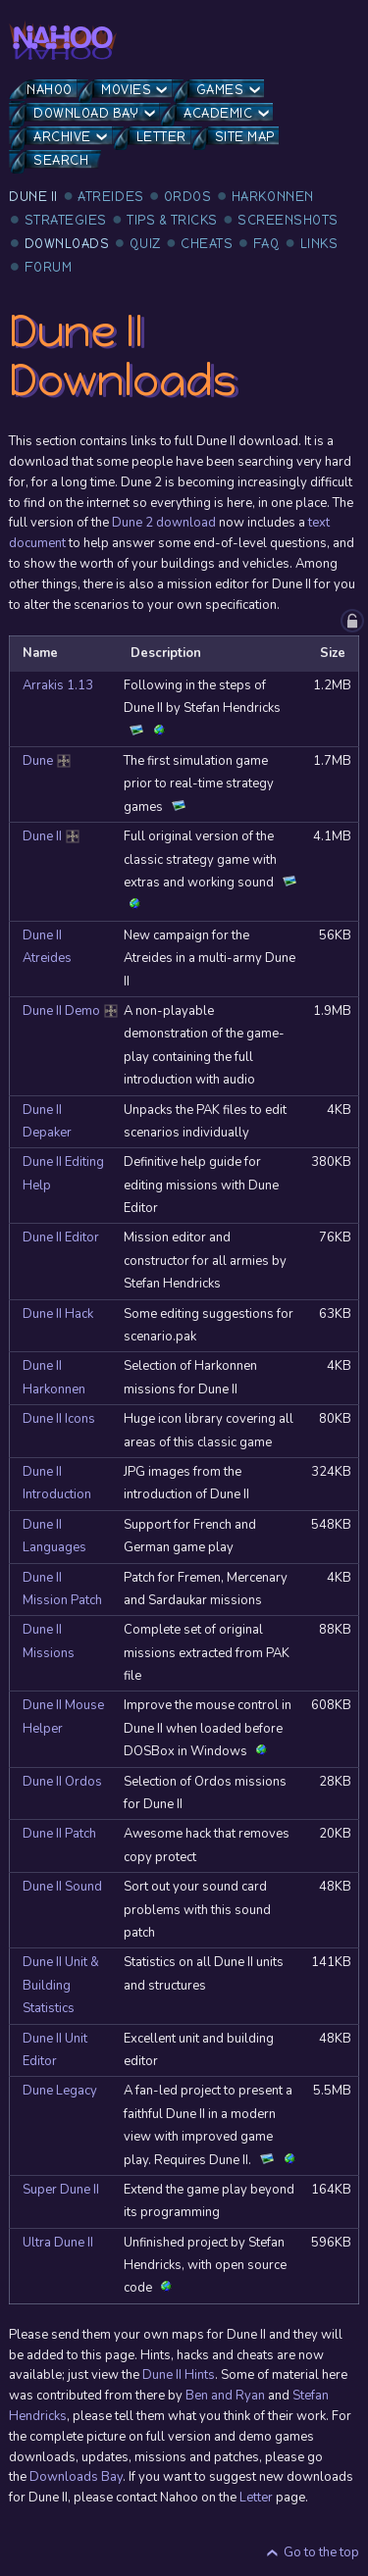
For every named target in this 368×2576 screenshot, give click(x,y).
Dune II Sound (62, 1886)
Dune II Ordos (62, 1782)
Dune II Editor (61, 1237)
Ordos (188, 196)
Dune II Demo (67, 1011)
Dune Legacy (60, 2090)
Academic (218, 113)
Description (166, 653)
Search (60, 160)
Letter (161, 136)
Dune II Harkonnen (54, 1377)
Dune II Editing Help (63, 1173)
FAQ (267, 243)
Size (332, 653)
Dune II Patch (59, 1834)
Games (220, 89)
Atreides (110, 196)
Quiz (145, 243)
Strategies (66, 220)
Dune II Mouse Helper (63, 1716)
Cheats (207, 243)
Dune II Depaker (47, 1121)
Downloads (67, 243)
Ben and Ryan (225, 2395)
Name (40, 653)
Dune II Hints (178, 2375)
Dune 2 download (164, 522)
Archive (62, 136)
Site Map (245, 136)
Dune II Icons (59, 1419)
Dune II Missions (49, 1641)
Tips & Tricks (172, 220)
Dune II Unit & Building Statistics (61, 1985)
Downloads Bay (76, 2477)
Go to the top (321, 2552)
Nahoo (49, 89)
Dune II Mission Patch (62, 1589)
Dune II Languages (54, 1536)
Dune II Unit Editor (55, 2050)
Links (319, 243)
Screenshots (288, 220)
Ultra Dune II (58, 2242)
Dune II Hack (58, 1314)
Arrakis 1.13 (58, 685)
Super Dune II (61, 2189)
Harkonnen (273, 196)
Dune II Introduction (57, 1483)
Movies (126, 89)
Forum (49, 267)
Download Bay (85, 113)
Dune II (33, 196)
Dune (49, 761)
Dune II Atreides (47, 947)
